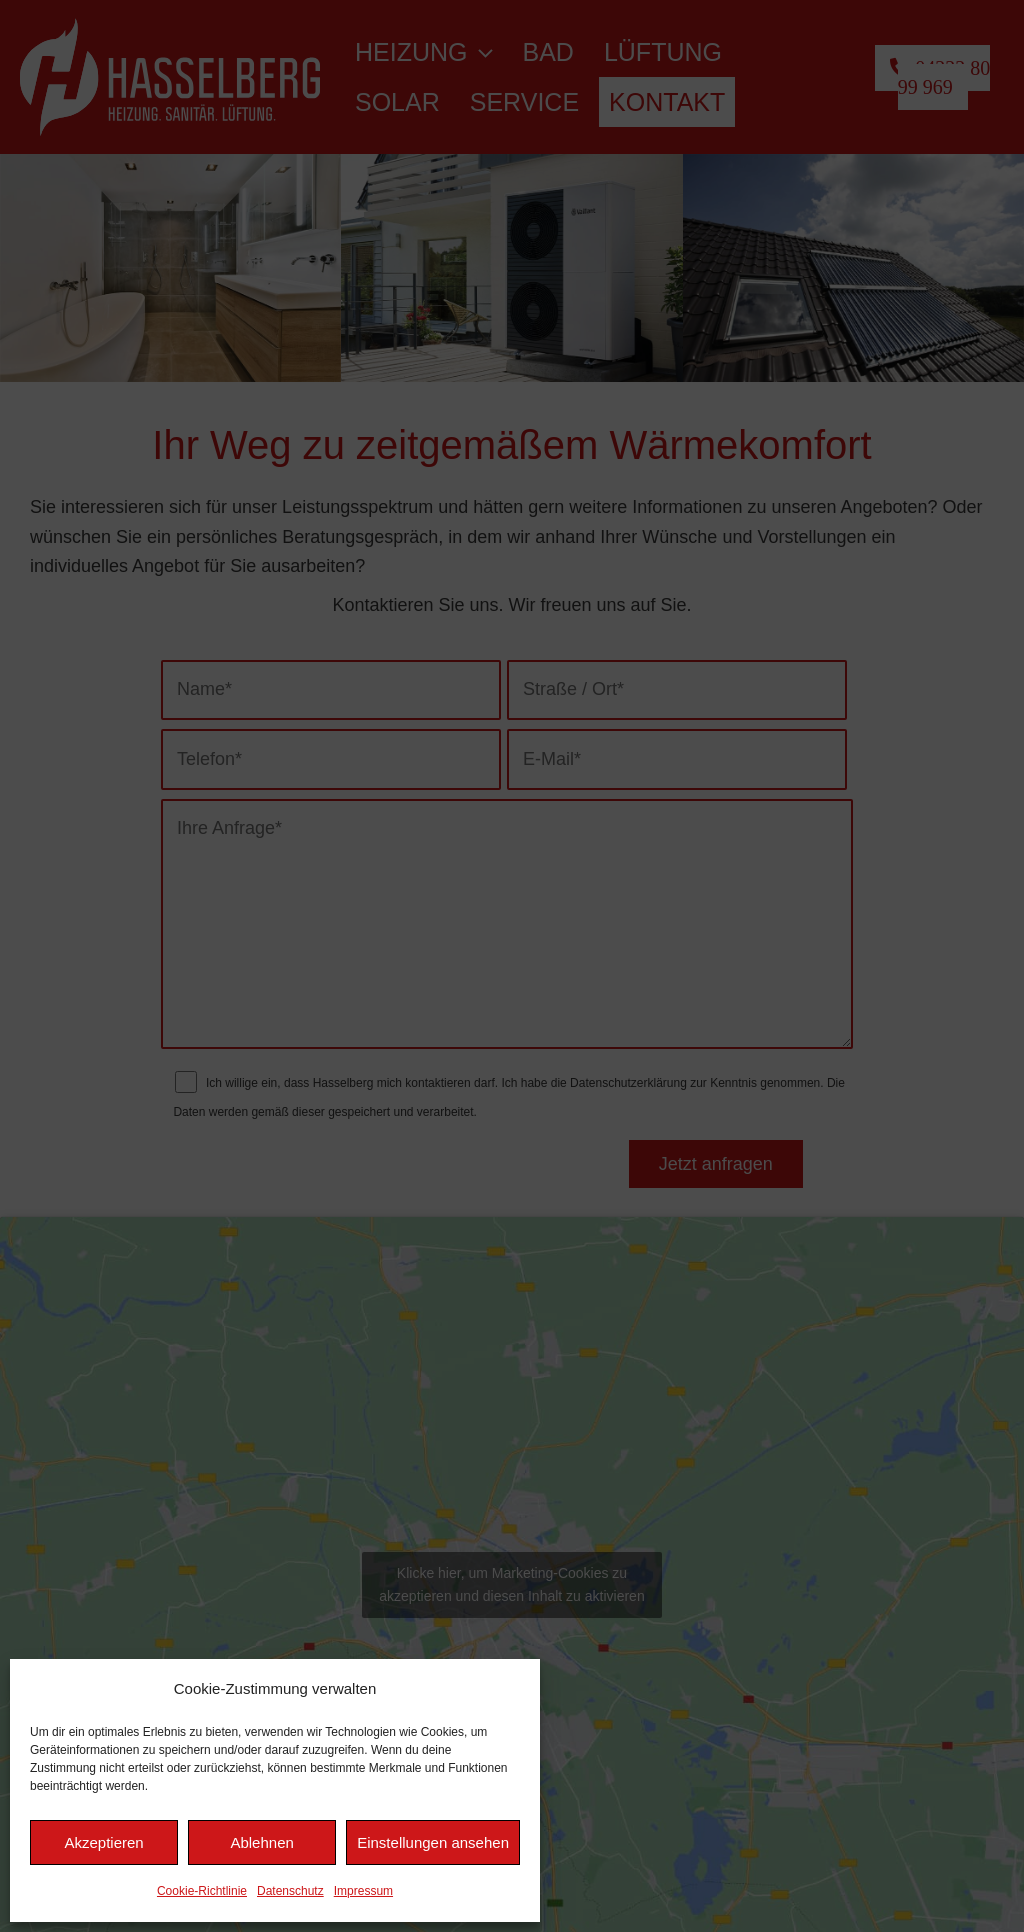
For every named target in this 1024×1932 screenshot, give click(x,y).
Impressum (363, 1891)
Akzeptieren (103, 1842)
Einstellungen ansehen (433, 1842)
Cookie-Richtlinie (202, 1891)
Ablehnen (261, 1842)
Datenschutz (290, 1891)
